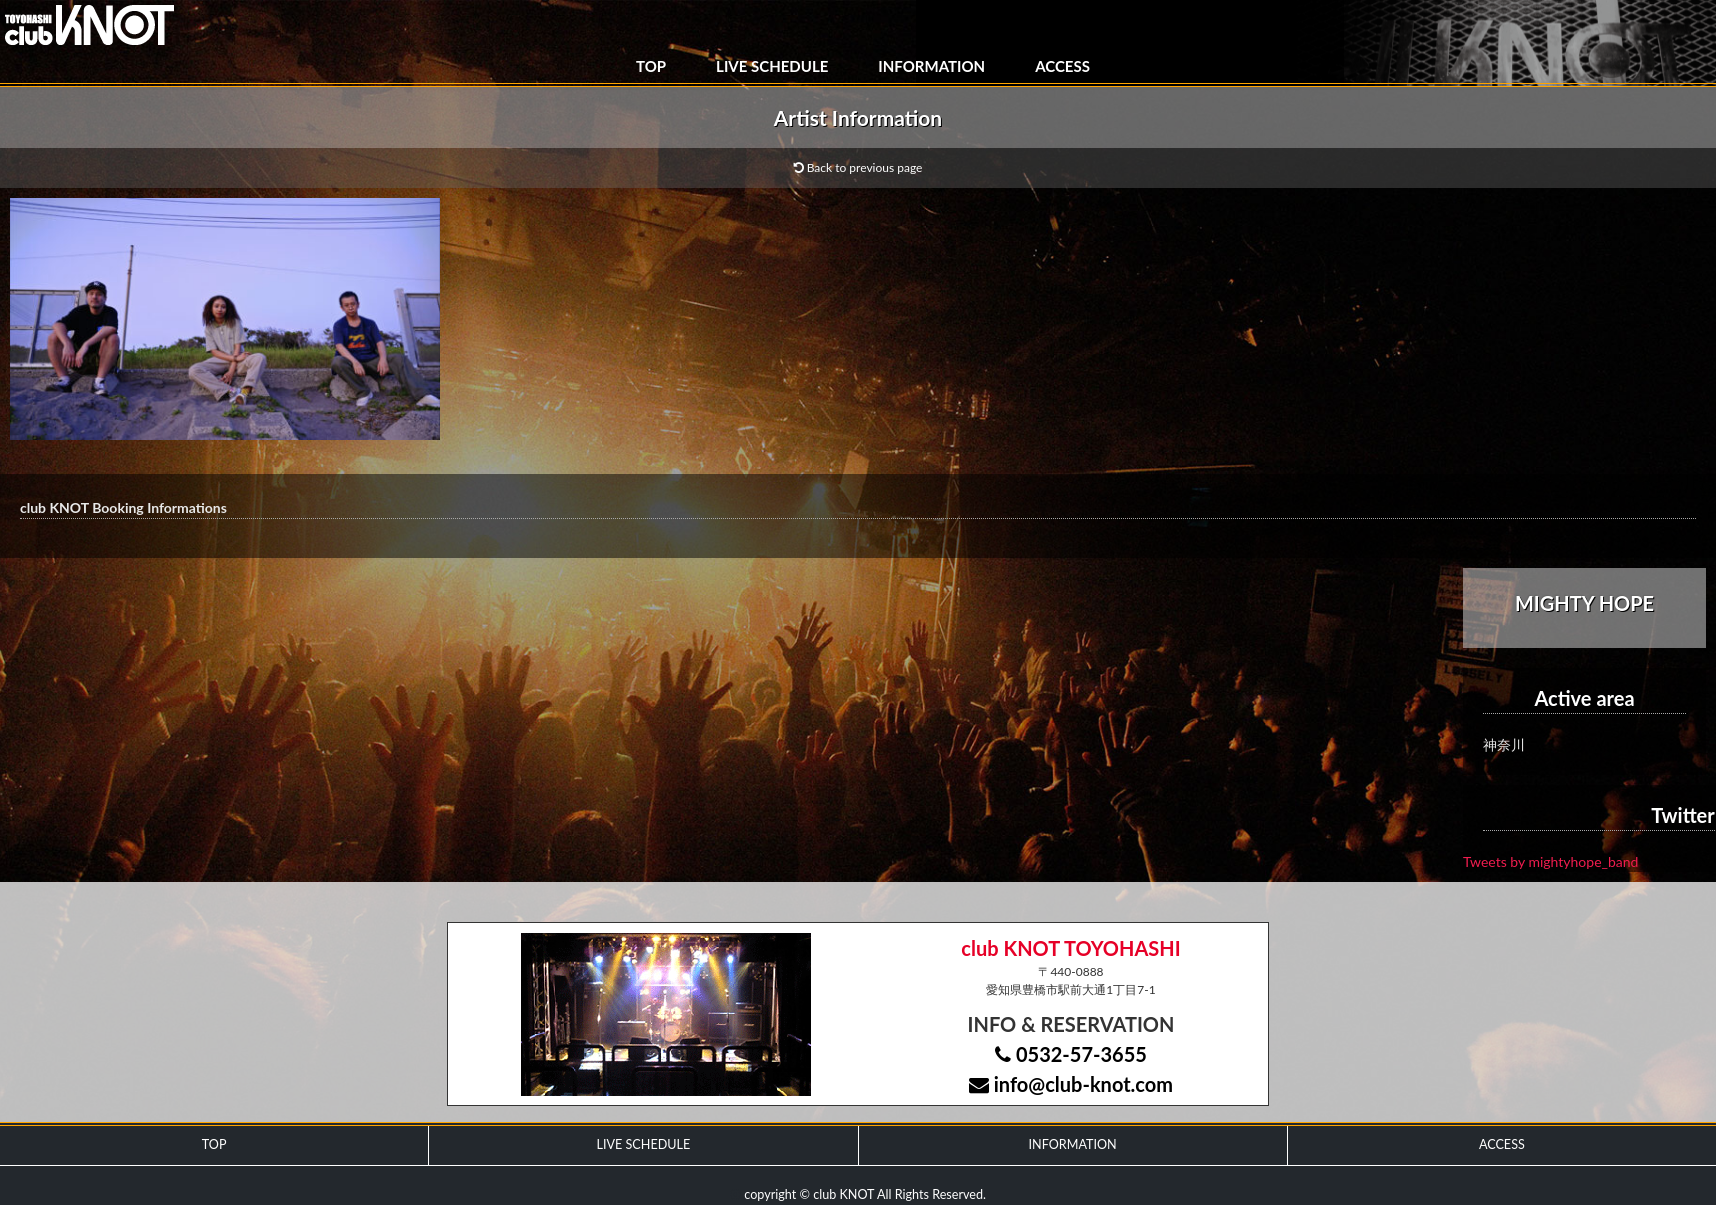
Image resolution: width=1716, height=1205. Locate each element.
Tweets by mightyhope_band (1550, 861)
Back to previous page (858, 167)
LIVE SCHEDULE (772, 66)
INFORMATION (931, 66)
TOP (651, 66)
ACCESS (1062, 66)
